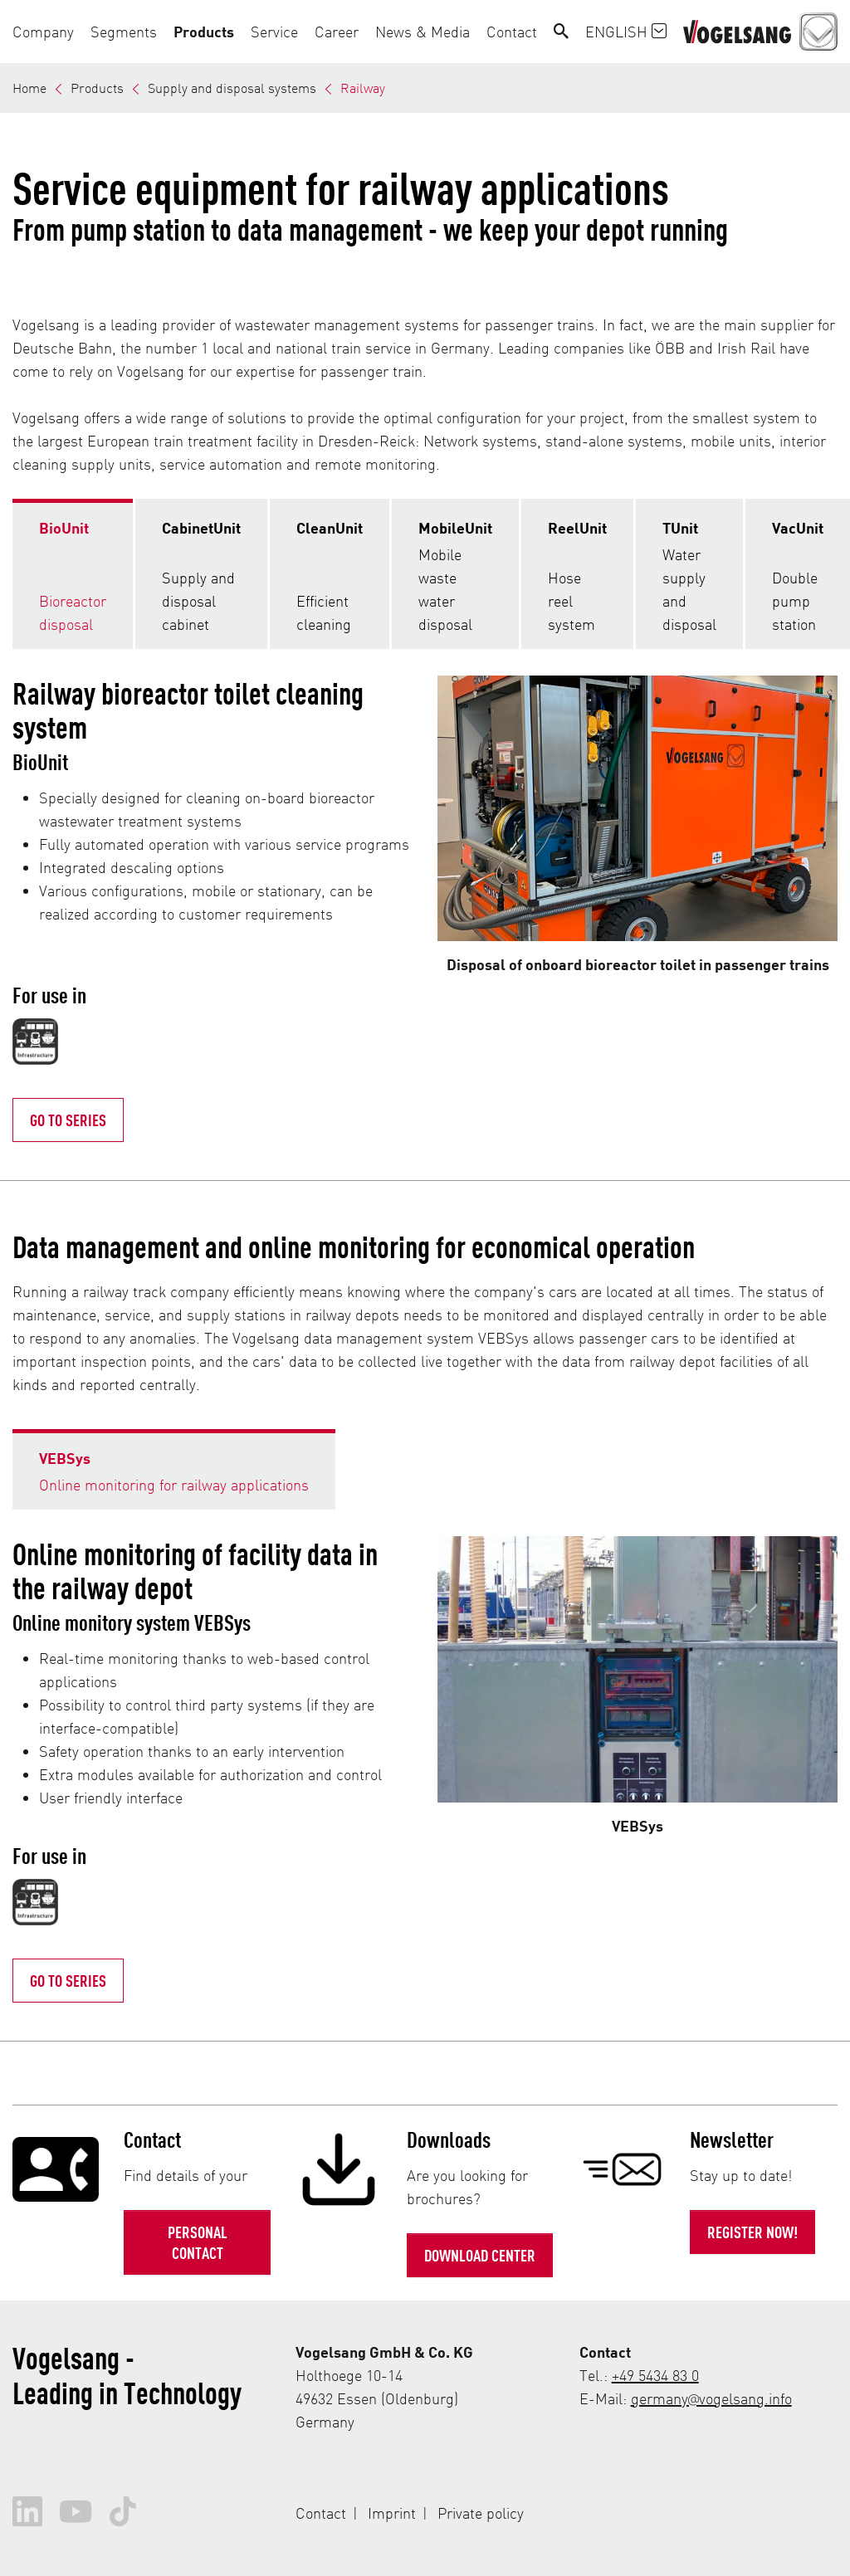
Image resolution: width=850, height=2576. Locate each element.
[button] (47, 31)
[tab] (72, 574)
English (626, 31)
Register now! (752, 2231)
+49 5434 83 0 (655, 2374)
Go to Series (68, 1119)
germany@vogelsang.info (711, 2398)
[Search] (561, 31)
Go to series (68, 1980)
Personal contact (197, 2242)
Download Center (479, 2255)
